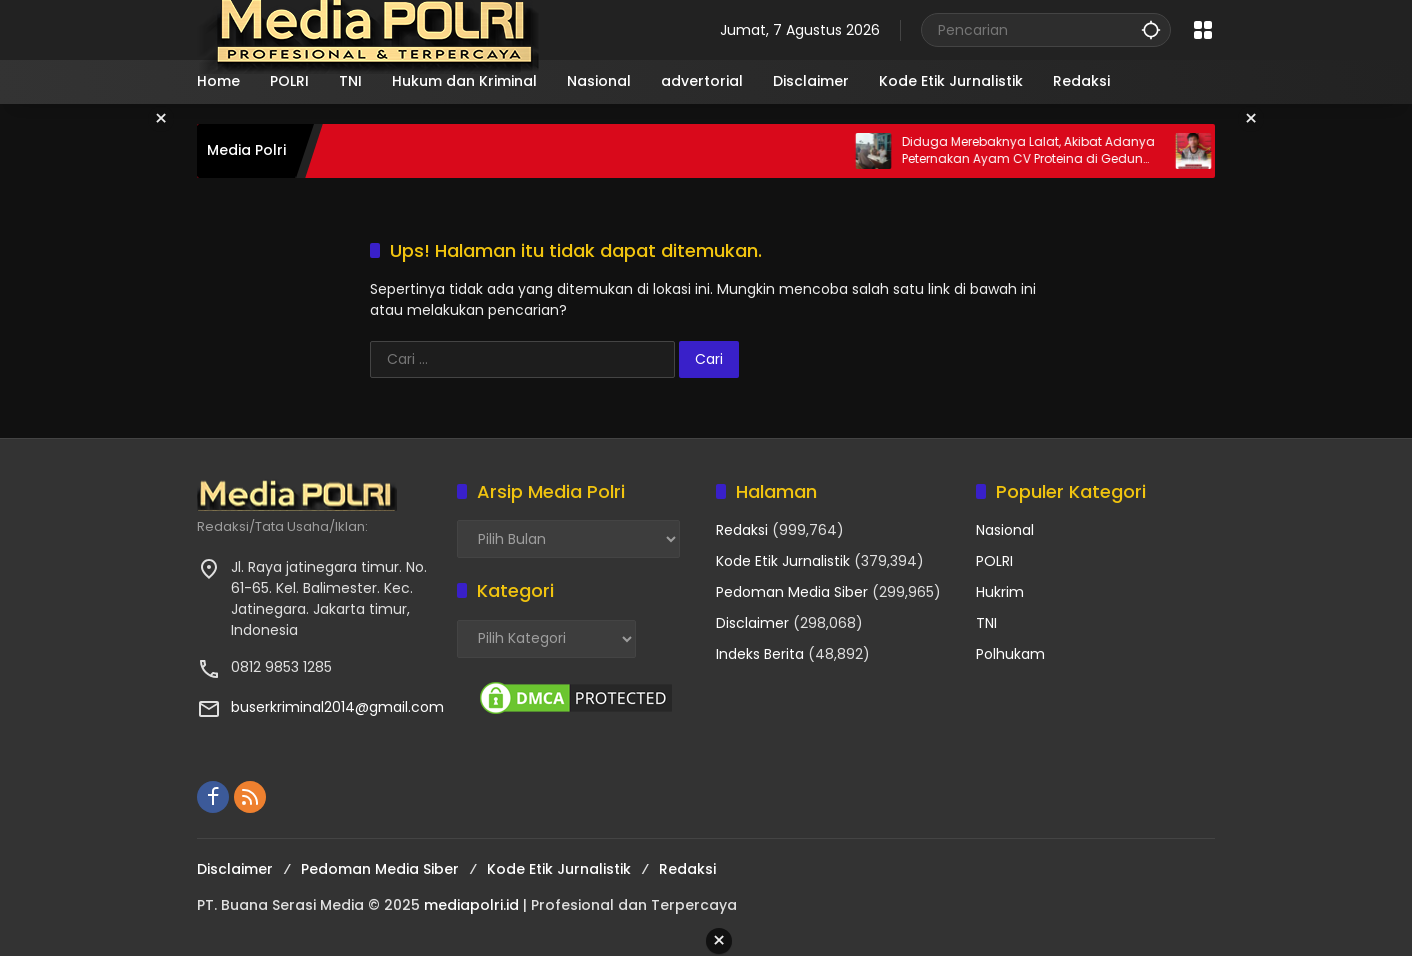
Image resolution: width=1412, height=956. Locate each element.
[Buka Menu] (1203, 30)
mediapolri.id (471, 905)
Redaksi (742, 530)
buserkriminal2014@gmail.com (337, 707)
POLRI (994, 561)
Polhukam (1010, 654)
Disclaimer (752, 623)
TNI (986, 623)
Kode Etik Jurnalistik (783, 561)
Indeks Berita (760, 654)
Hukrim (1000, 592)
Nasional (1005, 530)
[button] (1151, 29)
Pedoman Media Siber (792, 592)
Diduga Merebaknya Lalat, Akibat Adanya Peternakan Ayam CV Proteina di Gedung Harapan (1071, 151)
